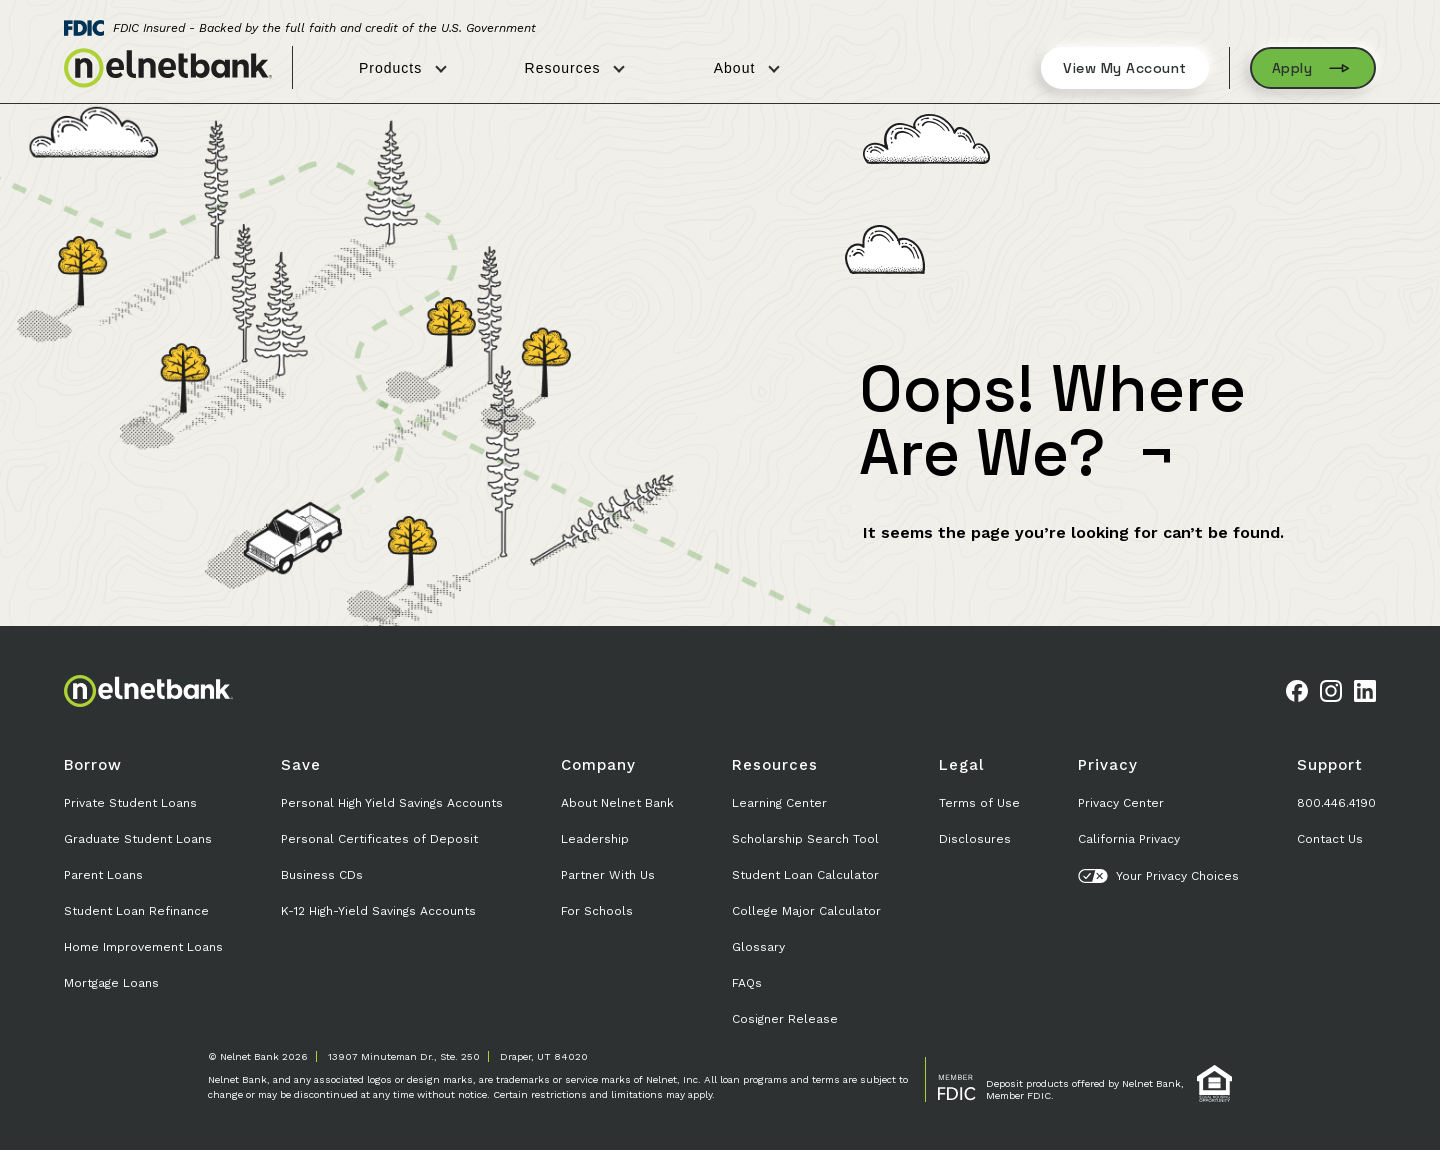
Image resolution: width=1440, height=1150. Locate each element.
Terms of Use (979, 803)
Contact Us (1330, 839)
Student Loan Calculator (805, 875)
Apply (1313, 68)
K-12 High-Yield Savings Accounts (378, 911)
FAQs (747, 983)
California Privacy (1129, 839)
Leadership (595, 839)
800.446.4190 (1336, 803)
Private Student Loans (130, 803)
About (747, 68)
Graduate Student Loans (138, 839)
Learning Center (779, 803)
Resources (575, 68)
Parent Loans (103, 875)
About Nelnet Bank (617, 803)
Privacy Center (1121, 803)
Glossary (758, 947)
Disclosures (975, 839)
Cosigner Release (785, 1019)
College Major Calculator (806, 911)
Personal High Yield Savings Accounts (392, 803)
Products (403, 68)
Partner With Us (608, 875)
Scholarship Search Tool (805, 839)
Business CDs (322, 875)
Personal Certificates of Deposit (379, 839)
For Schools (597, 911)
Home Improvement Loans (143, 947)
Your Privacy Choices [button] (1158, 876)
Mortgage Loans (111, 983)
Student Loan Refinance (136, 911)
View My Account (1125, 68)
